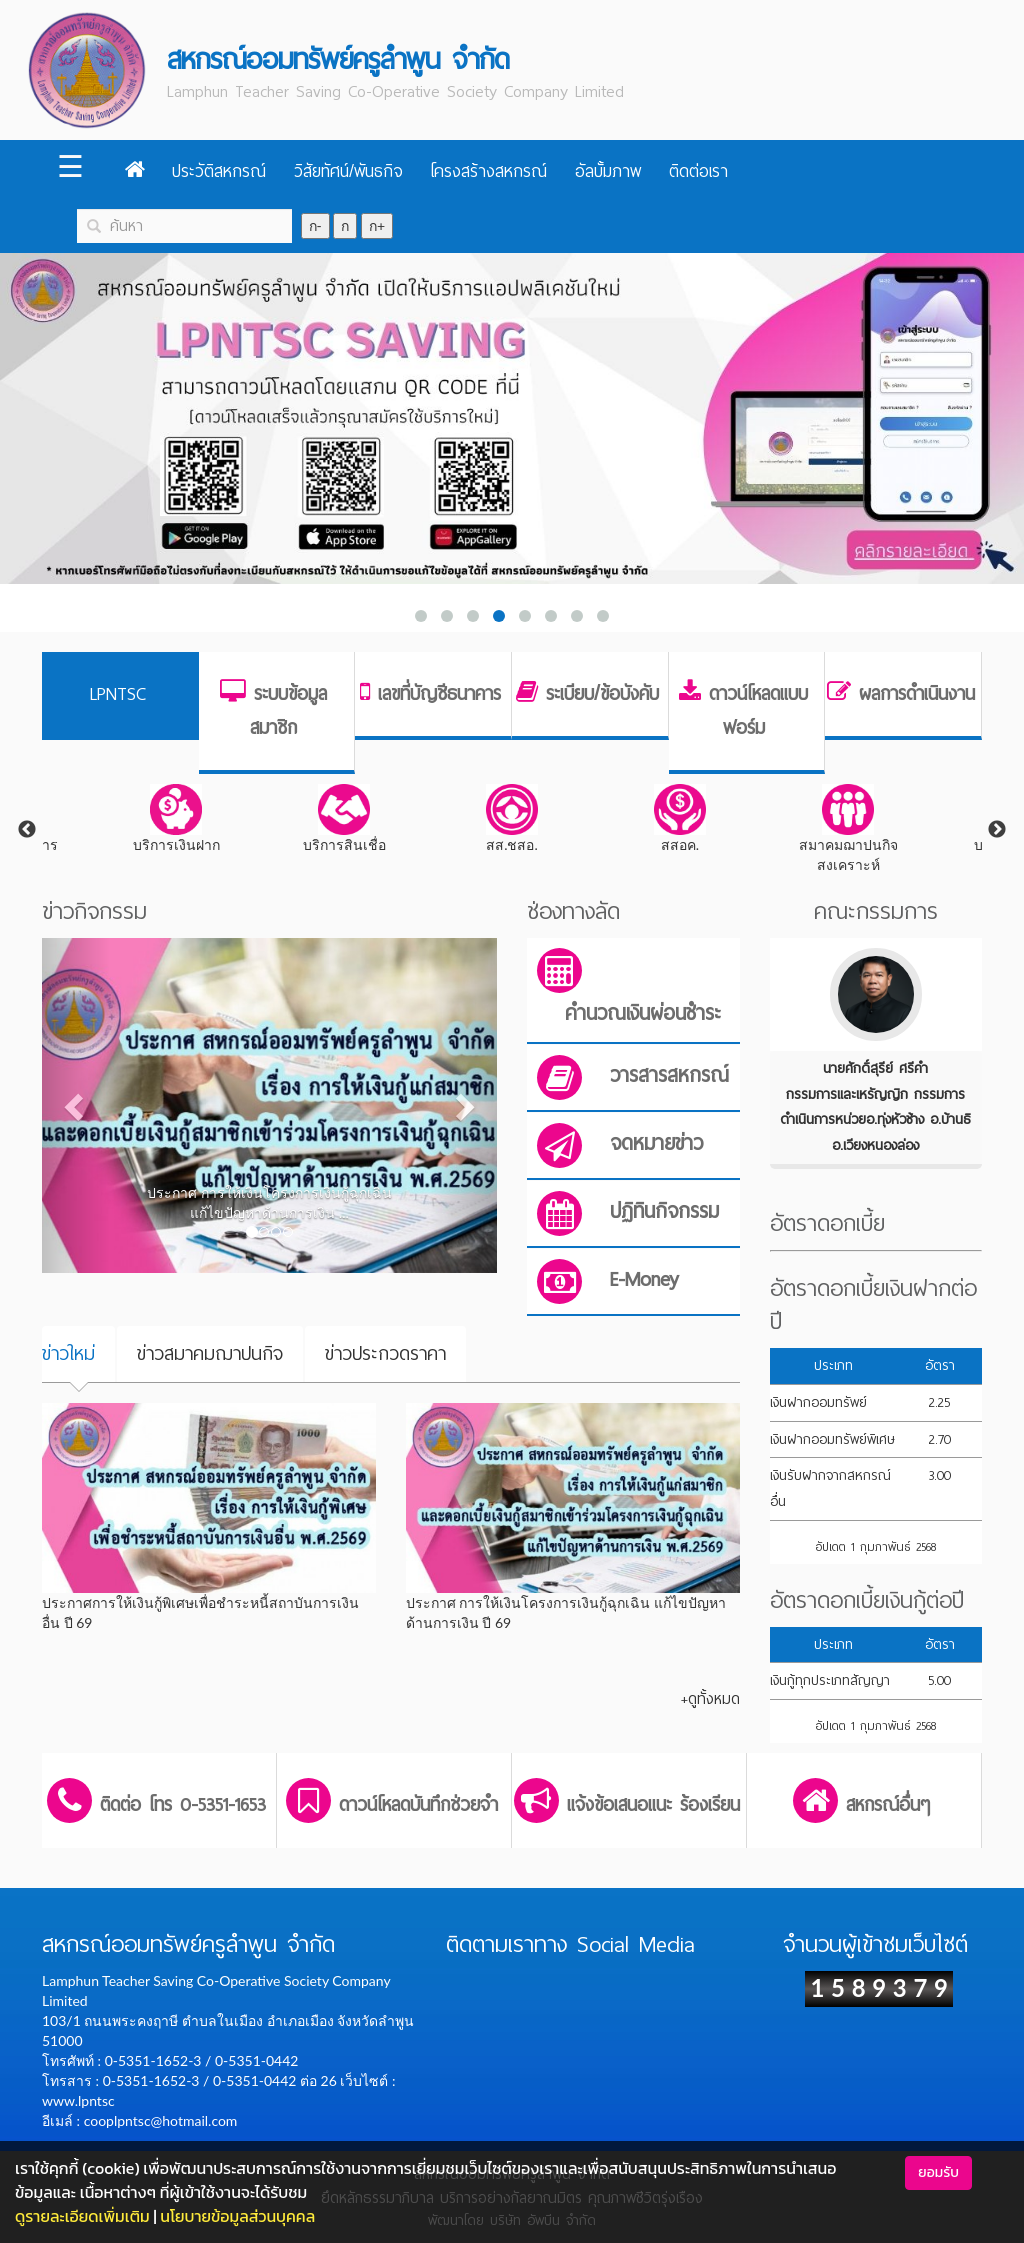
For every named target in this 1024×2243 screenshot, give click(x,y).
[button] (76, 1105)
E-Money (644, 1279)
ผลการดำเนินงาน (917, 694)
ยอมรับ (938, 2172)
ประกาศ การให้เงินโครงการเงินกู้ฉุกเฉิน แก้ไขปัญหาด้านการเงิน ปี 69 (566, 1612)
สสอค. (679, 818)
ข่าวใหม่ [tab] (68, 1353)
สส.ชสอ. (512, 818)
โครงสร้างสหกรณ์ (488, 171)
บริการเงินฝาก (176, 818)
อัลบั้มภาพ (608, 171)
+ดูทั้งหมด (710, 1699)
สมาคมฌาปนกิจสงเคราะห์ (848, 828)
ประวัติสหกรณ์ (219, 171)
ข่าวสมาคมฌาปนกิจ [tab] (210, 1353)
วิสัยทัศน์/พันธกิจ (348, 171)
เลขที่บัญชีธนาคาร (439, 694)
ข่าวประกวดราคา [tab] (385, 1353)
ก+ (377, 225)
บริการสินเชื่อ (344, 818)
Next (997, 830)
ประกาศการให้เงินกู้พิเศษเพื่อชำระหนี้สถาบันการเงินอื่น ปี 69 (200, 1612)
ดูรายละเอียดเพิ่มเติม (82, 2216)
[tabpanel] (512, 819)
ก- (315, 225)
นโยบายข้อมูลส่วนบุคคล (237, 2216)
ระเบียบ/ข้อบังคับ (602, 694)
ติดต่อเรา (698, 171)
